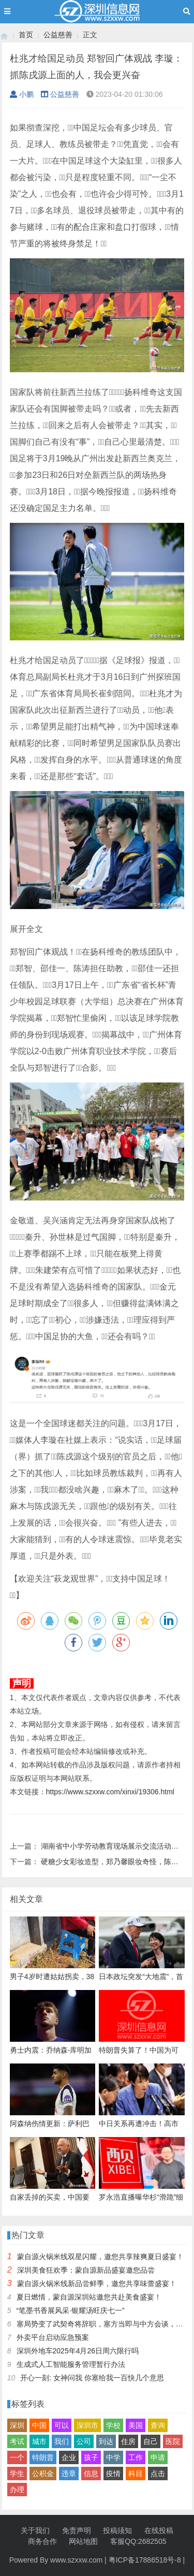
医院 (173, 2441)
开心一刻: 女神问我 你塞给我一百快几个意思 (92, 2378)
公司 (84, 2441)
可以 (61, 2425)
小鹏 (22, 94)
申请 (158, 2457)
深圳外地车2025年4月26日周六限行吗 (78, 2351)
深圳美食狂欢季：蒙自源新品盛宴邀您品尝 (86, 2270)
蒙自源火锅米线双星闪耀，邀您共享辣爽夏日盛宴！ (100, 2256)
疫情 (113, 2473)
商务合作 (42, 2541)
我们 (61, 2441)
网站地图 (83, 2541)
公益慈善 (57, 35)
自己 (150, 2441)
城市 (39, 2441)
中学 (113, 2457)
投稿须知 (117, 2530)
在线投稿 (158, 2530)
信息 (91, 2473)
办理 (17, 2489)
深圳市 (87, 2425)
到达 (106, 2441)
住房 (128, 2441)
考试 (17, 2441)
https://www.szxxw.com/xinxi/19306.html (110, 1792)
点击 (158, 2473)
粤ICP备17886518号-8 (145, 2560)
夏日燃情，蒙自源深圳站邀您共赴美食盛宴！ (89, 2297)
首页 (26, 35)
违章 (69, 2473)
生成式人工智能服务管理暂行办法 (71, 2364)
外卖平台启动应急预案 (53, 2337)
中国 (39, 2425)
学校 (113, 2425)
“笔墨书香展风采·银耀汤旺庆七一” (71, 2310)
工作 (135, 2457)
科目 (135, 2473)
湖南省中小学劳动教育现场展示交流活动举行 (113, 1846)
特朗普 (43, 2457)
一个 (17, 2457)
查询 (158, 2425)
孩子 (91, 2457)
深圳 (17, 2425)
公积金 (43, 2473)
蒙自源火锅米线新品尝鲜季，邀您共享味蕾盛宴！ (96, 2283)
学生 (17, 2473)
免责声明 (76, 2530)
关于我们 (35, 2530)
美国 (135, 2425)
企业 (69, 2457)
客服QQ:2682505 (138, 2541)
